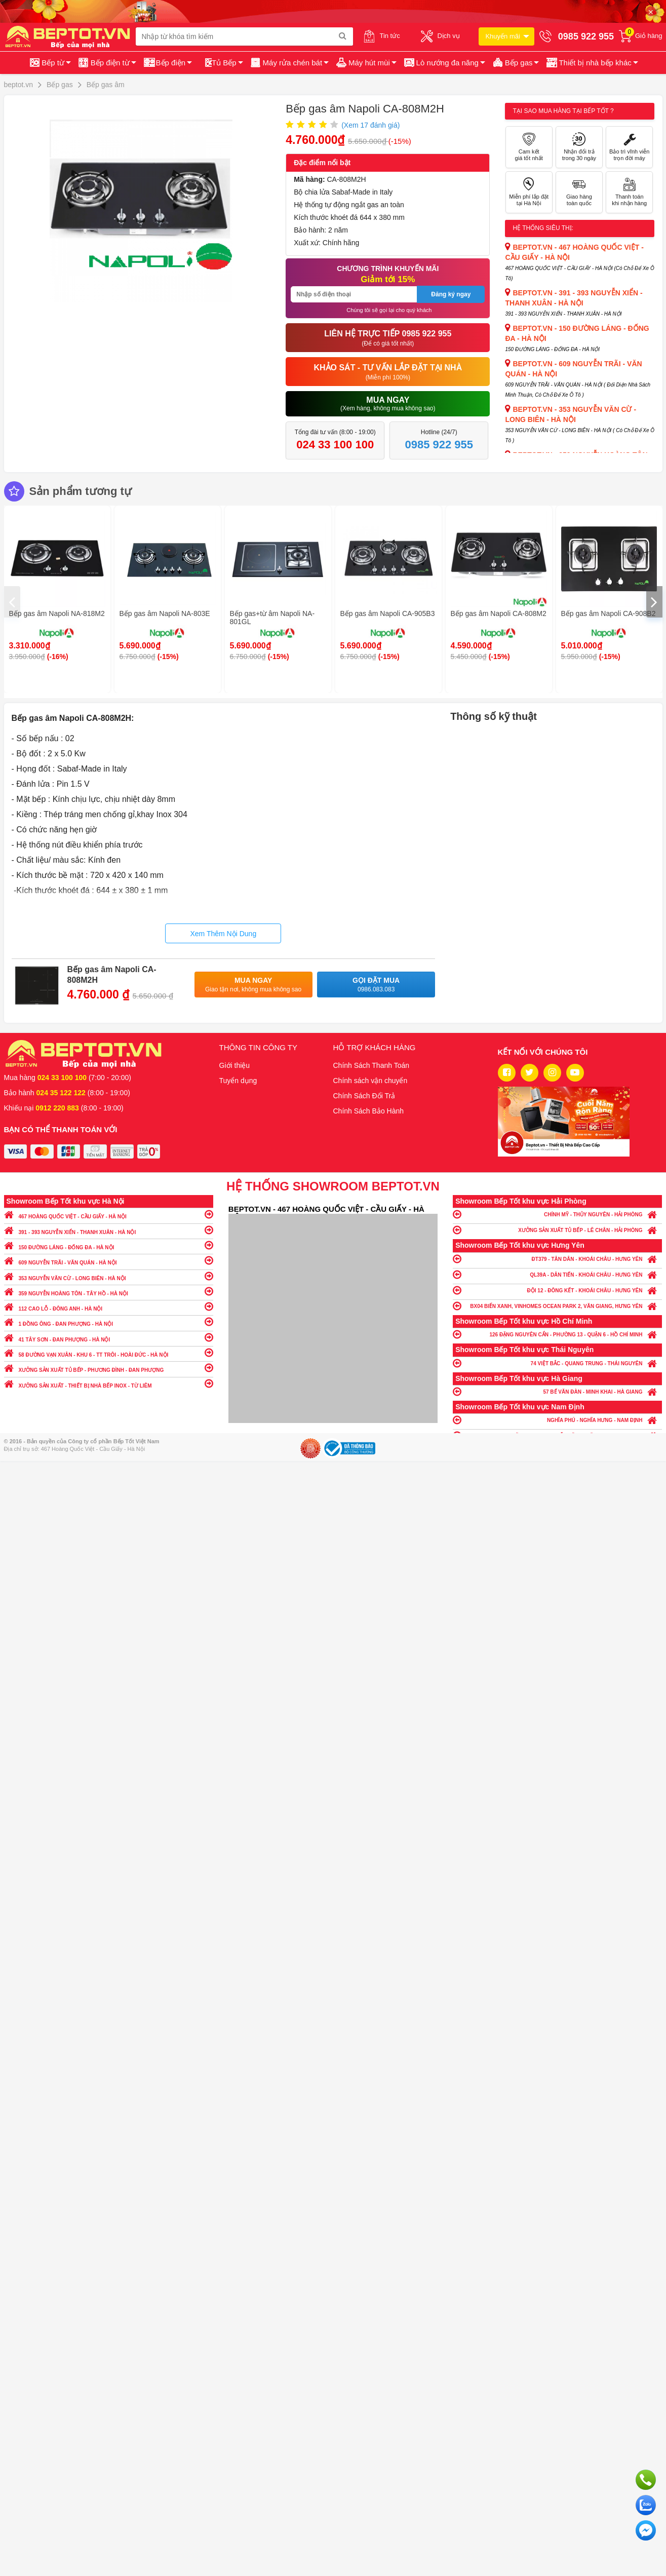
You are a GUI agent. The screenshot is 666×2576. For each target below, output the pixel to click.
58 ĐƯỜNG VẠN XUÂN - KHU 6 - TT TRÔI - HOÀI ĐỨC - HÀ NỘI (108, 1352)
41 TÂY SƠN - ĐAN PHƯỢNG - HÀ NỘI (108, 1337)
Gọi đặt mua (376, 985)
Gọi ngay (646, 2480)
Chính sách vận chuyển (370, 1080)
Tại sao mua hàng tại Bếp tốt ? (563, 110)
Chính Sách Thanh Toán (371, 1065)
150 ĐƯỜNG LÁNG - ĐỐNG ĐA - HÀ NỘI (108, 1245)
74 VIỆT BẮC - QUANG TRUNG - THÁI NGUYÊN (557, 1363)
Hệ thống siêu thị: (543, 228)
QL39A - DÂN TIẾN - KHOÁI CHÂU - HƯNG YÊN (557, 1274)
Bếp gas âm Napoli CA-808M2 (498, 613)
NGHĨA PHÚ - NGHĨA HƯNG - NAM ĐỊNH (557, 1420)
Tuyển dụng (238, 1080)
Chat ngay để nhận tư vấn (646, 2530)
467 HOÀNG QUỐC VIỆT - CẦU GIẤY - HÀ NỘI (108, 1214)
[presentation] (12, 602)
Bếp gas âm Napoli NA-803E (165, 613)
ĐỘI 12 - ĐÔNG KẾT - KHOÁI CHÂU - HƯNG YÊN (557, 1290)
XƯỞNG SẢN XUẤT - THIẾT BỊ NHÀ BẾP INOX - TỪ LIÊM (108, 1383)
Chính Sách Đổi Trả (364, 1096)
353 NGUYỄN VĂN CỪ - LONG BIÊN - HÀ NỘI (108, 1276)
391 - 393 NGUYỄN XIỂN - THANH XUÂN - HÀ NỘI (108, 1230)
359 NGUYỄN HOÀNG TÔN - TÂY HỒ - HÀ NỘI (108, 1291)
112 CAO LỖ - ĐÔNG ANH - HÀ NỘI (108, 1306)
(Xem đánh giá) (370, 125)
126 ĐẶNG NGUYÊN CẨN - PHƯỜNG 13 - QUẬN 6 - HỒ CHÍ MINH (557, 1334)
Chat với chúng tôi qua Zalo (646, 2505)
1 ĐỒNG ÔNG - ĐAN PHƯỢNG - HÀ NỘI (108, 1321)
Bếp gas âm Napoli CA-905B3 (387, 613)
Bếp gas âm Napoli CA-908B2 (608, 613)
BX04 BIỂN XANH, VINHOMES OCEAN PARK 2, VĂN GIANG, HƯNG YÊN (557, 1306)
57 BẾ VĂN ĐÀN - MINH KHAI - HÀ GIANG (557, 1391)
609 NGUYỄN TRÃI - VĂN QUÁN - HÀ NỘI (108, 1260)
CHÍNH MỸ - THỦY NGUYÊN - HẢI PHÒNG (557, 1214)
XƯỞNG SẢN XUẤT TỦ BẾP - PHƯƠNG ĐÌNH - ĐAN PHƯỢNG (108, 1367)
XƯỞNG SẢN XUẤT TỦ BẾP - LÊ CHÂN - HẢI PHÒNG (557, 1230)
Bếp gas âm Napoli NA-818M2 (57, 613)
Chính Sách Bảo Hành (368, 1111)
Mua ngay (253, 985)
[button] (591, 63)
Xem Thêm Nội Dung (223, 934)
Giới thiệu (234, 1065)
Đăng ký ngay (451, 294)
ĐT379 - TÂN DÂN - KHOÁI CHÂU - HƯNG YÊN (557, 1258)
